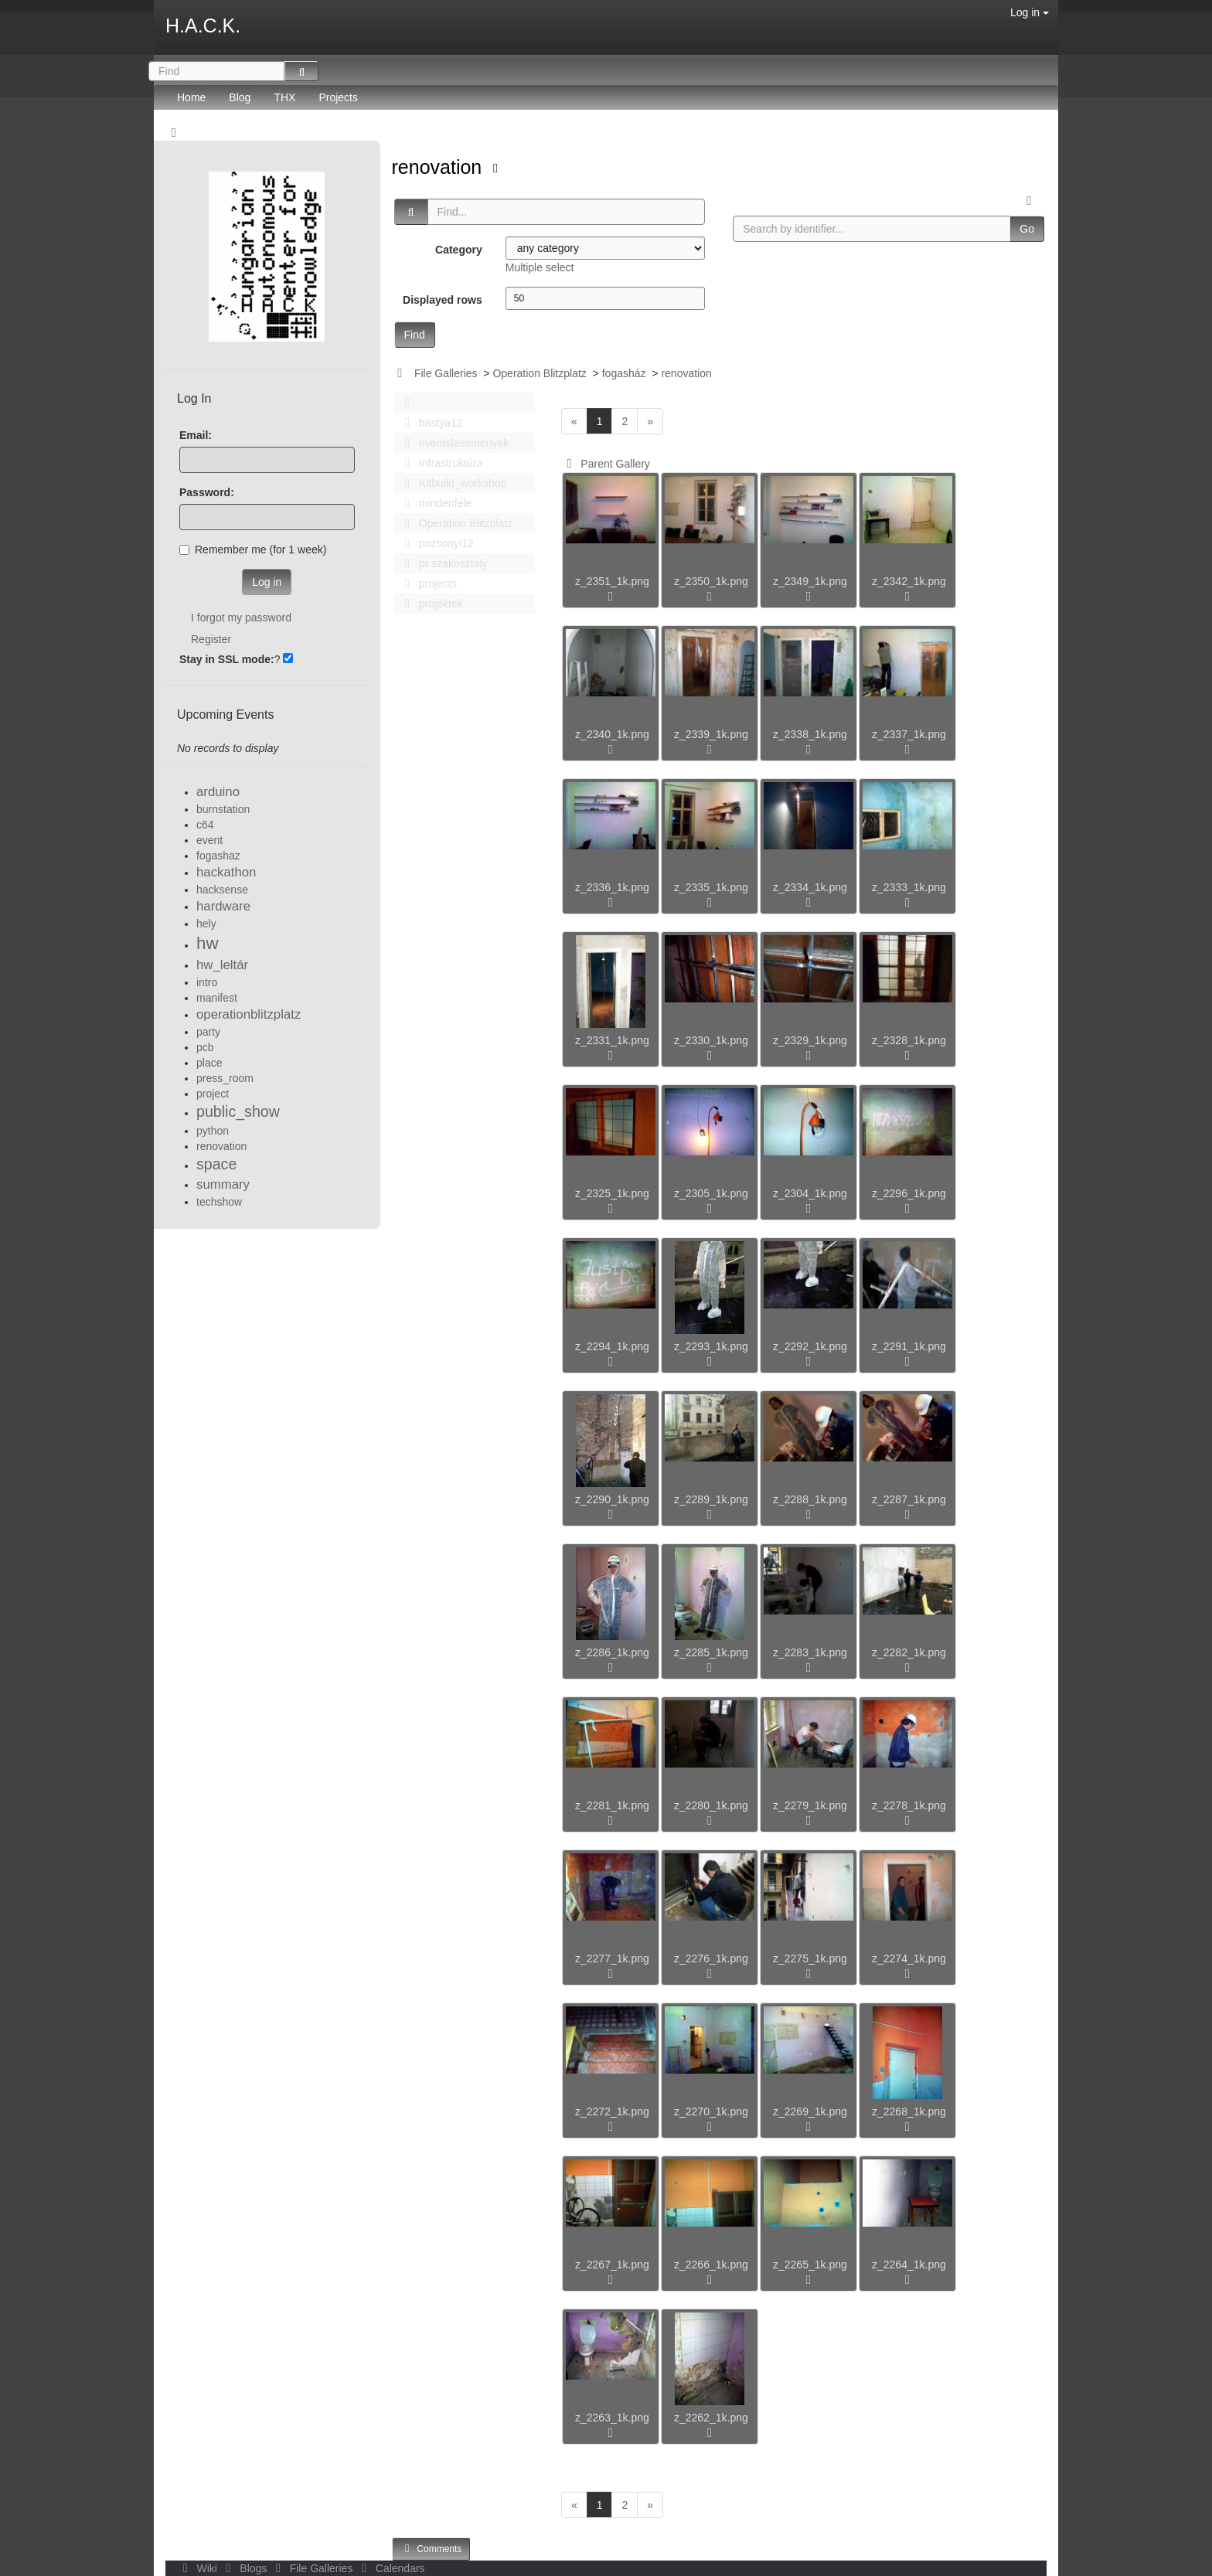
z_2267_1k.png (612, 2264)
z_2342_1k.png (909, 581)
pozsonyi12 (435, 543)
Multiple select (540, 267)
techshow (219, 1202)
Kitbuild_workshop (452, 483)
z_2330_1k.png (711, 1040)
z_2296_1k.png (909, 1193)
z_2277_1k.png (612, 1958)
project (212, 1093)
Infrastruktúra (440, 463)
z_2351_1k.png (612, 581)
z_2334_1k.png (810, 887)
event (209, 840)
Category (458, 249)
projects (427, 583)
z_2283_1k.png (810, 1652)
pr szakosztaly (442, 563)
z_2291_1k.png (909, 1346)
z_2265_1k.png (810, 2264)
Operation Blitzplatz (539, 373)
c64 (205, 824)
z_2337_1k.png (909, 734)
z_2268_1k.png (909, 2111)
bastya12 (430, 423)
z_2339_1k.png (711, 734)
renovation (440, 167)
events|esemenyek (453, 443)
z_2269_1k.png (810, 2111)
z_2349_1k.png (810, 581)
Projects (338, 97)
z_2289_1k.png (711, 1499)
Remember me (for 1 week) (252, 549)
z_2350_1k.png (711, 581)
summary (223, 1184)
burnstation (223, 809)
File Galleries (446, 373)
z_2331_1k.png (612, 1040)
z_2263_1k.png (612, 2417)
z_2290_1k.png (612, 1499)
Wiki (198, 2568)
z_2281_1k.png (612, 1805)
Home (191, 97)
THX (284, 97)
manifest (216, 998)
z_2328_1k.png (909, 1040)
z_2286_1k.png (612, 1652)
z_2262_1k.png (711, 2417)
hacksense (222, 889)
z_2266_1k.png (711, 2264)
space (216, 1163)
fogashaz (218, 855)
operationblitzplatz (248, 1014)
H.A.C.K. (202, 25)
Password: (206, 492)
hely (206, 923)
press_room (225, 1078)
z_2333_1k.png (909, 887)
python (212, 1131)
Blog (239, 97)
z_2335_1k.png (711, 887)
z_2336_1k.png (612, 887)
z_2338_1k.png (810, 734)
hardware (223, 906)
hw (207, 943)
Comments (431, 2548)
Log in (1029, 12)
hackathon (226, 872)
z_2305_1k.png (711, 1193)
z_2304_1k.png (810, 1193)
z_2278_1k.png (909, 1805)
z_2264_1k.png (909, 2264)
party (208, 1032)
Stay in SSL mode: (226, 659)
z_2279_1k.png (810, 1805)
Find (414, 334)
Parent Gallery (605, 464)
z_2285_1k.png (711, 1652)
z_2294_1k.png (612, 1346)
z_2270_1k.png (711, 2111)
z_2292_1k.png (810, 1346)
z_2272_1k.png (612, 2111)
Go (1027, 229)
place (209, 1063)
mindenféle (434, 503)
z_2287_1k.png (909, 1499)
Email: (195, 435)
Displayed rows (442, 300)
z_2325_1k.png (612, 1193)
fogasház (624, 373)
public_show (238, 1111)
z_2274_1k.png (909, 1958)
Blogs (245, 2568)
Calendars (390, 2568)
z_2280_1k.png (711, 1805)
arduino (218, 791)
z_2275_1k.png (810, 1958)
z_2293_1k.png (711, 1346)
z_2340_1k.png (612, 734)
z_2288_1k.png (810, 1499)
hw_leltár (222, 965)
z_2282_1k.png (909, 1652)
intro (206, 982)
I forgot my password (241, 617)
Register (211, 639)
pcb (205, 1047)
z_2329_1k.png (810, 1040)
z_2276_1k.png (711, 1958)
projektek (430, 603)
